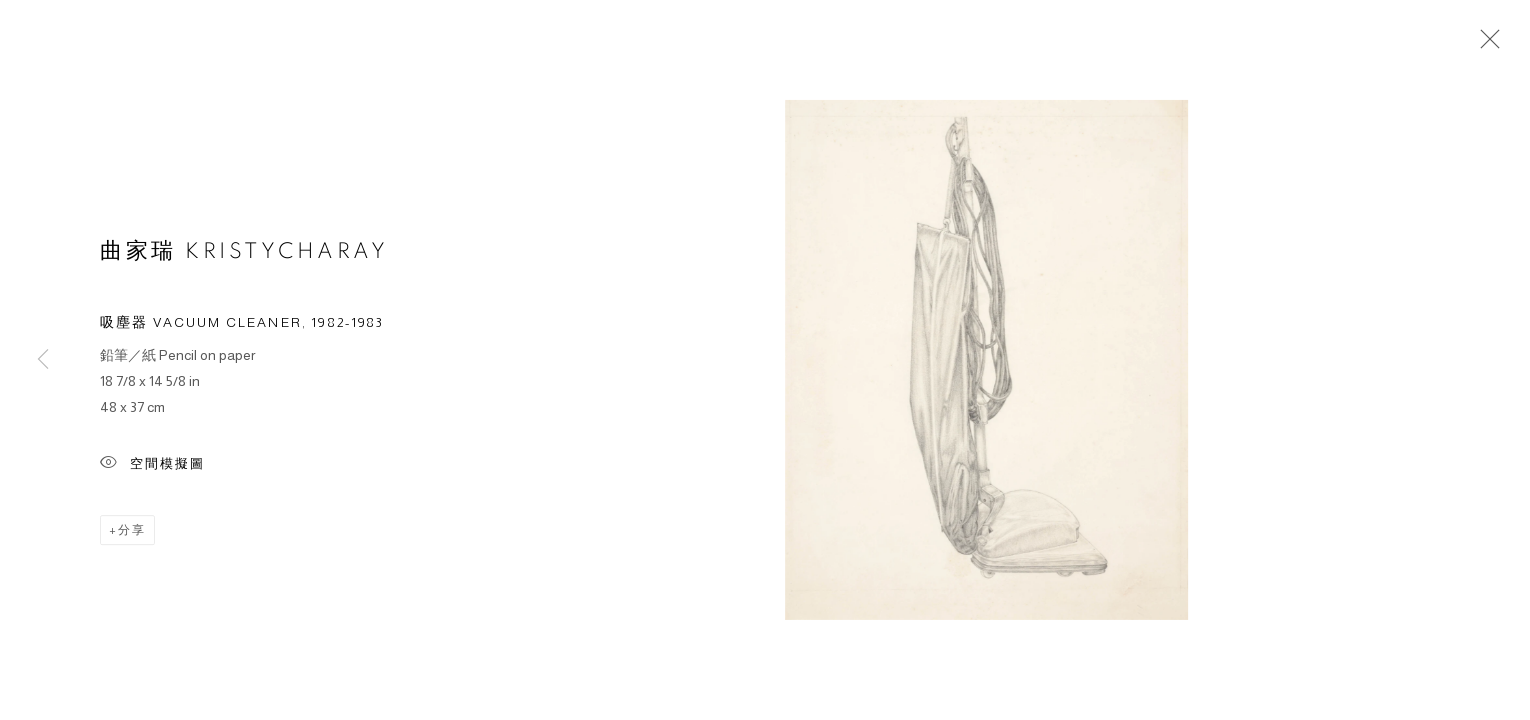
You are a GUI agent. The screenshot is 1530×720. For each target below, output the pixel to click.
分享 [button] (132, 533)
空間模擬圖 (152, 467)
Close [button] (1485, 45)
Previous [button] (43, 360)
